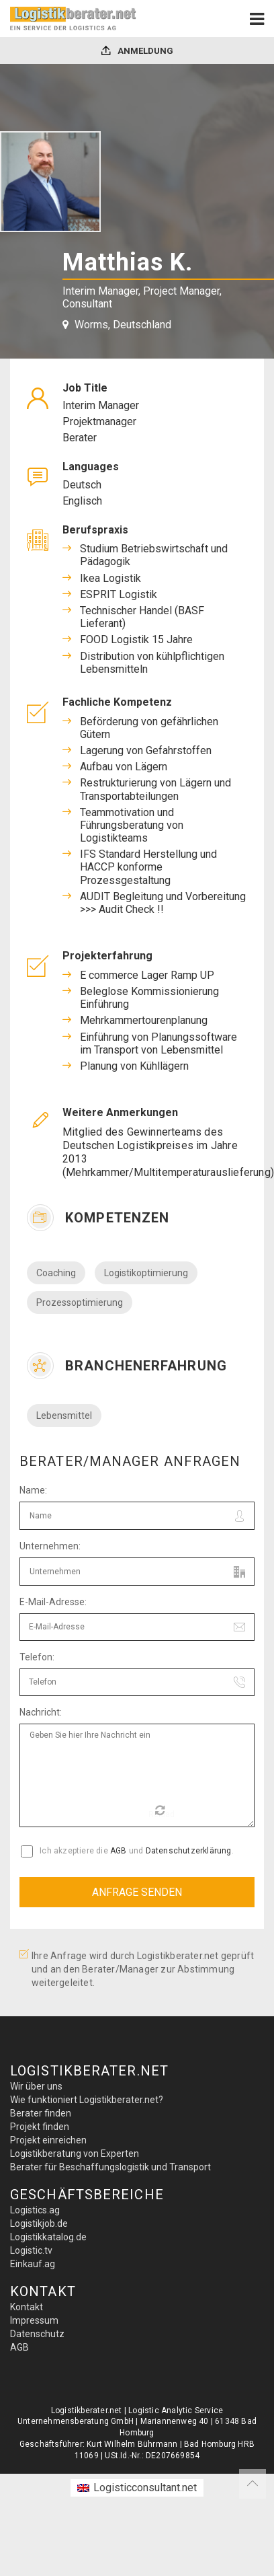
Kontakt (26, 2307)
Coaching (56, 1272)
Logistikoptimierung (146, 1272)
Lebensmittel (64, 1415)
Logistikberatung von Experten (74, 2153)
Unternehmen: (50, 1546)
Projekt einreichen (48, 2140)
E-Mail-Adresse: (53, 1601)
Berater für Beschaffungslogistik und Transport (110, 2167)
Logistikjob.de (39, 2223)
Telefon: (36, 1657)
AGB (118, 1850)
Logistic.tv (31, 2250)
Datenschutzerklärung (189, 1850)
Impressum (34, 2320)
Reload (161, 1812)
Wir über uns (36, 2086)
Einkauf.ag (32, 2263)
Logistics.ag (35, 2210)
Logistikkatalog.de (48, 2237)
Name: (33, 1490)
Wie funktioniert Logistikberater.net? (86, 2099)
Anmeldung (137, 51)
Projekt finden (39, 2126)
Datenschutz (37, 2333)
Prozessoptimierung (79, 1302)
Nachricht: (40, 1712)
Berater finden (40, 2113)
